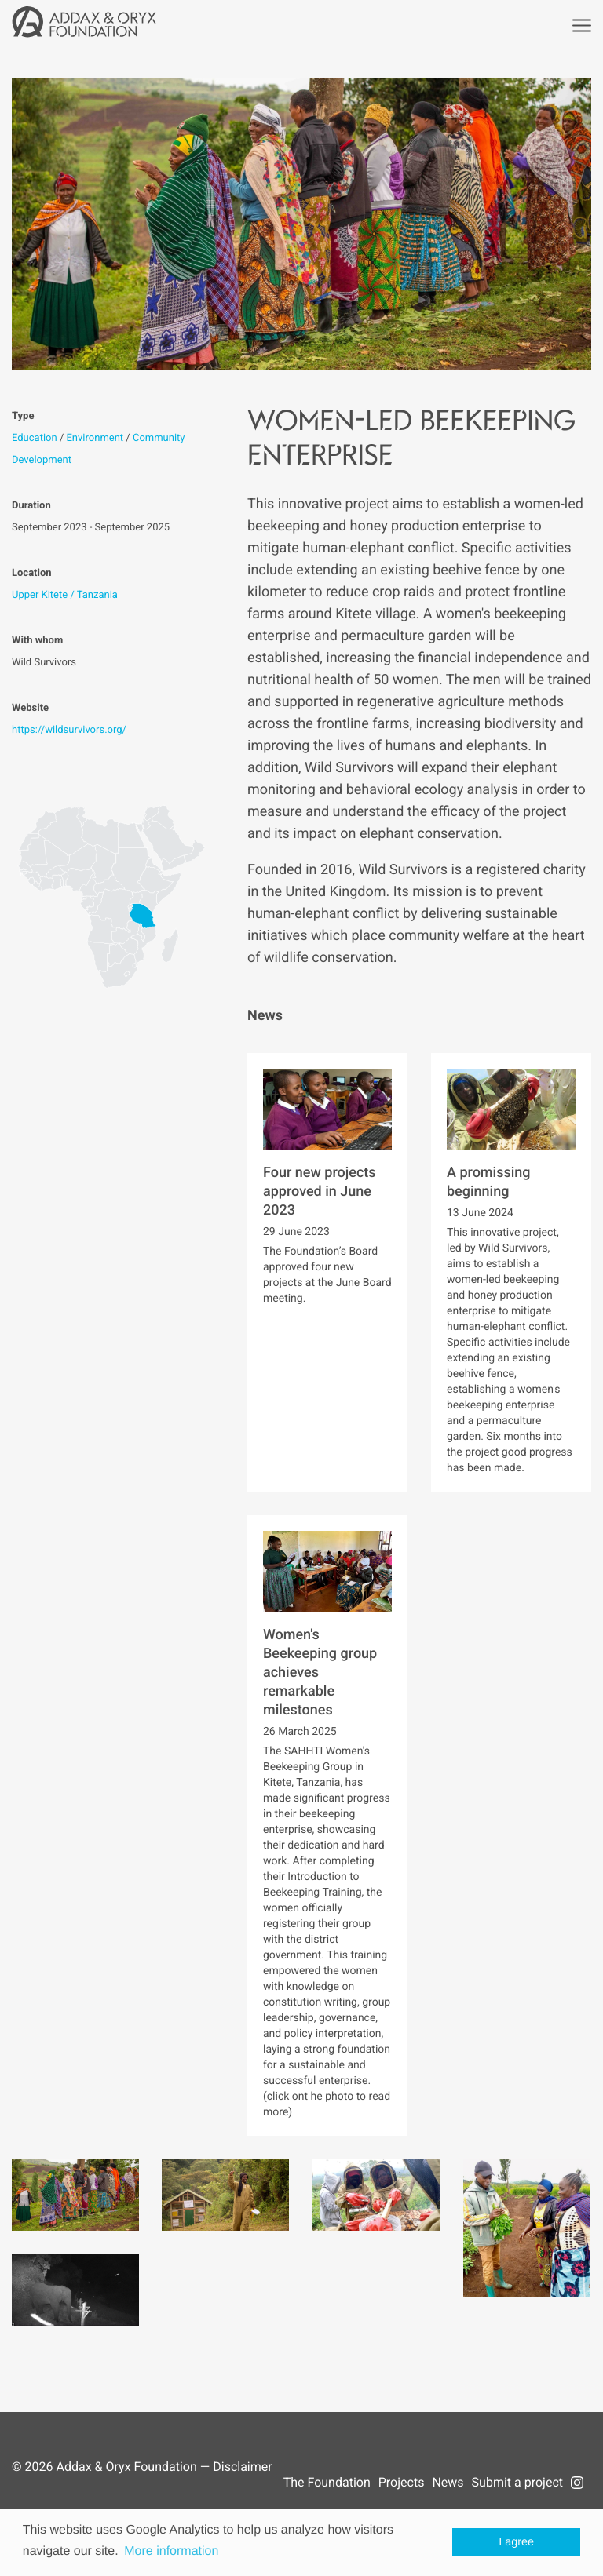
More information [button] (171, 2551)
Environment (94, 438)
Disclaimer (242, 2466)
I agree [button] (516, 2542)
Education (34, 438)
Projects (401, 2482)
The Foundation (327, 2482)
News (447, 2482)
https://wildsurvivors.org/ (69, 730)
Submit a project (517, 2482)
